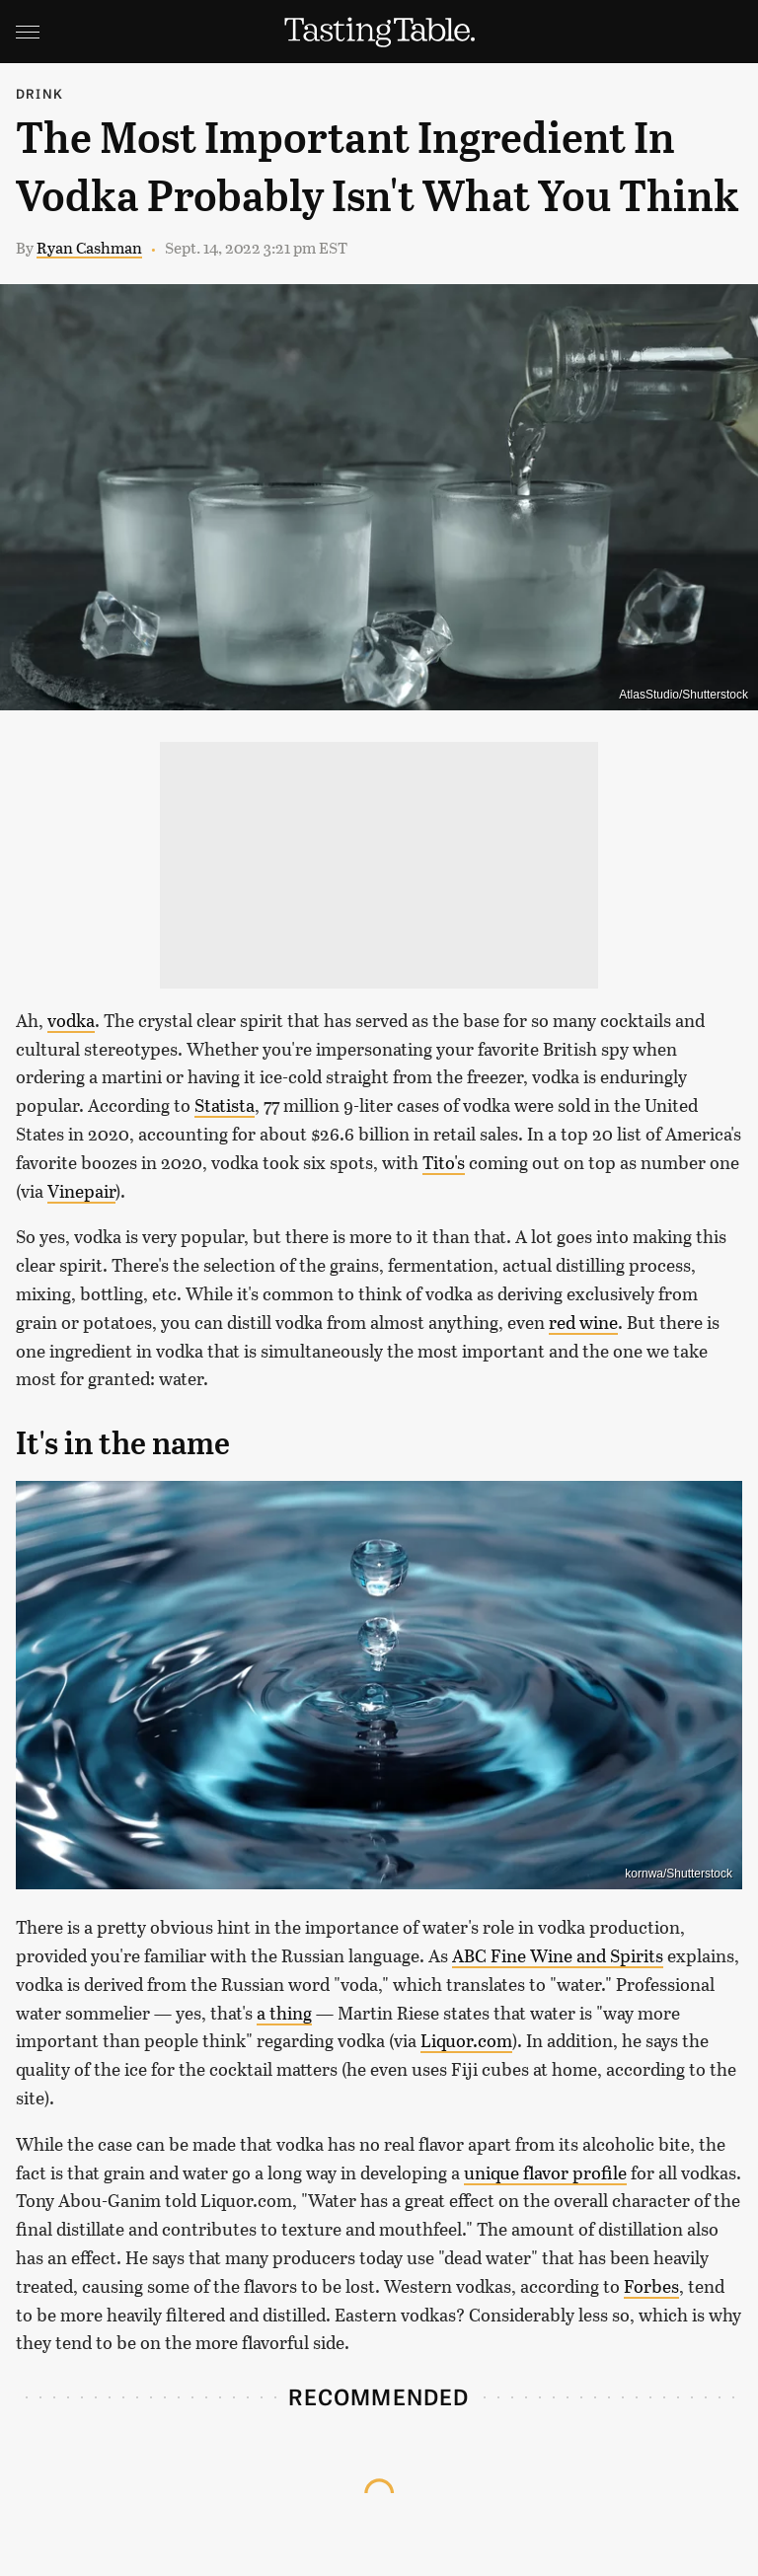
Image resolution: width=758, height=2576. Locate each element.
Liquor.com (466, 2040)
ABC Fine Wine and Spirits (557, 1955)
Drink (39, 93)
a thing (284, 2012)
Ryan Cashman (89, 247)
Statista (224, 1105)
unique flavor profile (545, 2172)
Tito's (443, 1162)
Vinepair (81, 1191)
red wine (583, 1322)
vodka (71, 1020)
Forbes (651, 2286)
